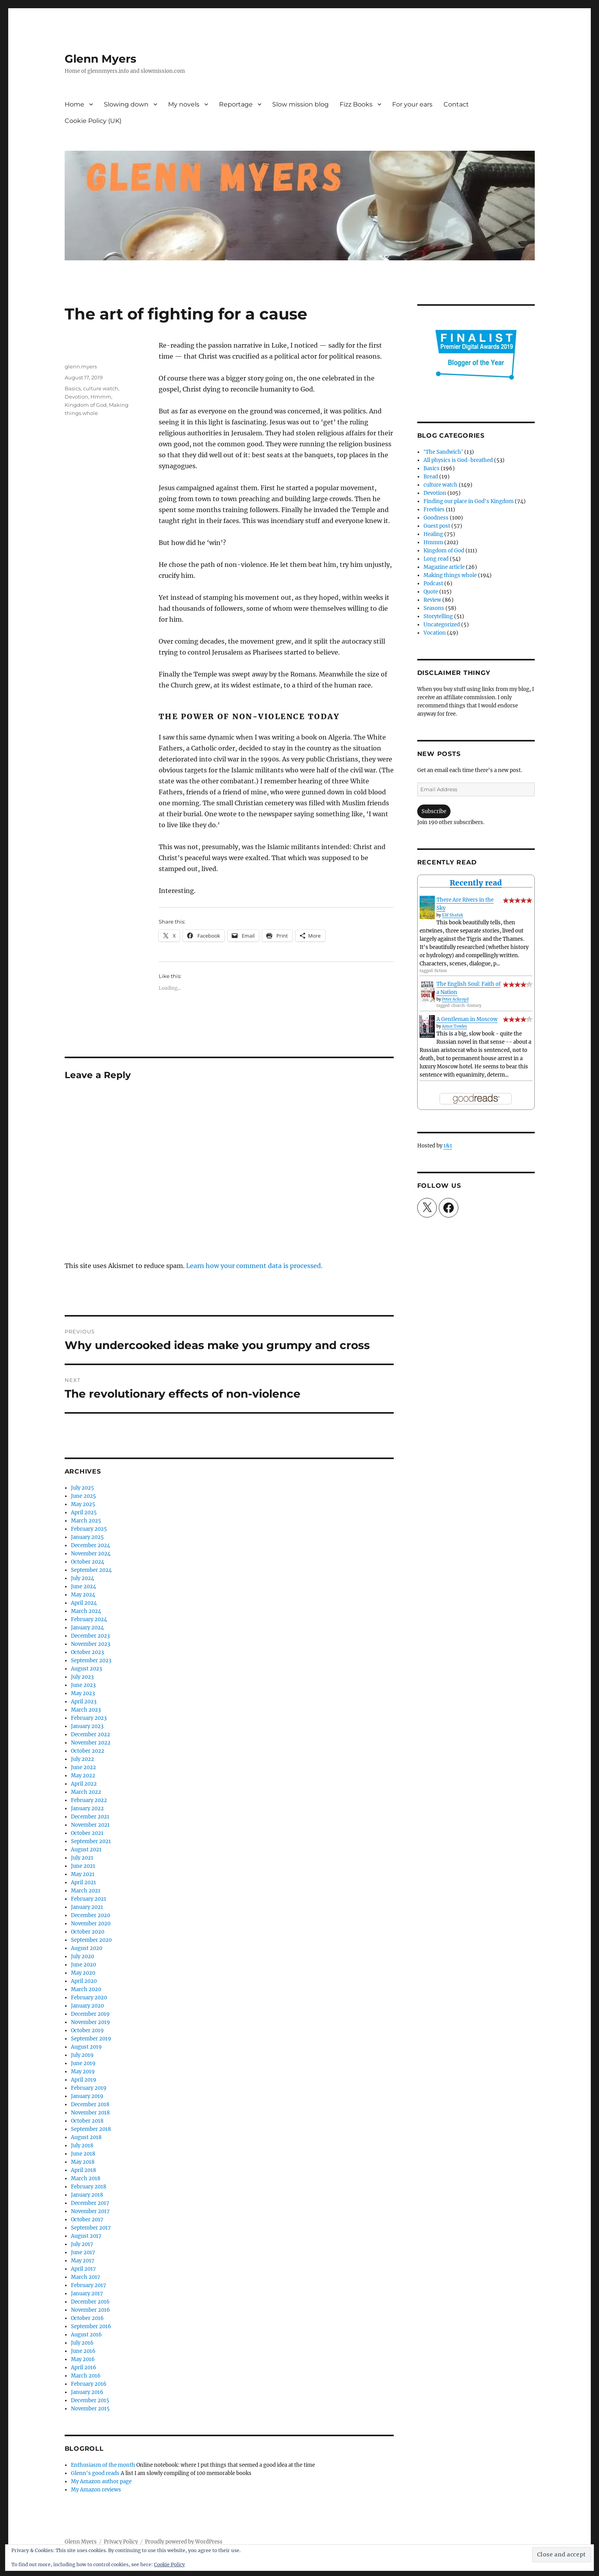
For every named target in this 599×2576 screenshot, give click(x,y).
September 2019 (91, 2038)
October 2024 (87, 1562)
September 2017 (91, 2227)
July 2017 (82, 2244)
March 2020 (86, 1989)
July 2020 (82, 1956)
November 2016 (90, 2310)
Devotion (76, 396)
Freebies (434, 509)
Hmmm (100, 396)
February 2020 (89, 1997)
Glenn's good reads (95, 2473)
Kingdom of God (86, 405)
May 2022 (83, 1775)
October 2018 (87, 2121)
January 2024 (87, 1627)
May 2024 (83, 1594)
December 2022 (90, 1734)
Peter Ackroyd (455, 999)
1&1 (447, 1145)
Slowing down (126, 104)
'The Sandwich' (443, 452)
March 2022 (86, 1792)
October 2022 (87, 1751)
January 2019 (87, 2096)
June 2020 (83, 1964)
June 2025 (83, 1496)
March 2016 (86, 2375)
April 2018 (83, 2170)
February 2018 (88, 2186)
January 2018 (87, 2195)
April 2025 (84, 1512)
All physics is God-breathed (458, 460)
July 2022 (82, 1759)
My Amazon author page (101, 2481)
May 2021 (82, 1874)
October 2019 (87, 2030)
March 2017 (85, 2277)
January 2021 (87, 1907)
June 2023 (83, 1685)
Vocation (434, 633)
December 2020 (90, 1915)
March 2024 (86, 1611)
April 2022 (84, 1783)
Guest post (436, 526)
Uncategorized (441, 624)
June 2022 (83, 1767)
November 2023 (90, 1644)
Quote (430, 591)
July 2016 (82, 2343)
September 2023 (91, 1660)
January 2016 (87, 2392)
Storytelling (438, 616)
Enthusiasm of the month (103, 2465)
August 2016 (86, 2334)
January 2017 (87, 2293)
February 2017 (88, 2285)
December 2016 (90, 2301)
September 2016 (91, 2326)
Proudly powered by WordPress (184, 2541)
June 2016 (83, 2351)
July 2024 (82, 1578)
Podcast (433, 583)
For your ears (412, 104)
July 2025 (82, 1488)
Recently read (476, 883)
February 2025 (89, 1529)
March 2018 (85, 2178)
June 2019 (83, 2063)
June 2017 (83, 2252)
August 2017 (86, 2236)
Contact (456, 104)
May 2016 (83, 2359)
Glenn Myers (100, 58)
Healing (433, 534)
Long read (436, 559)
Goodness (436, 517)
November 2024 (90, 1553)
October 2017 (87, 2219)
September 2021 (91, 1841)
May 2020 (83, 1973)
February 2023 (89, 1718)
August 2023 (86, 1668)
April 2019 (83, 2079)
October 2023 (87, 1652)
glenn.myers (81, 366)
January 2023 (87, 1726)
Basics (73, 388)
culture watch (100, 388)
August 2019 (86, 2047)
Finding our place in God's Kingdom (468, 501)
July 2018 (82, 2145)
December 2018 (90, 2104)
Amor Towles (454, 1026)
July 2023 (82, 1677)
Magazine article (444, 567)
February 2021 (88, 1899)
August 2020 (86, 1948)
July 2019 (82, 2055)
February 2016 (89, 2384)
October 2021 (87, 1833)
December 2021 (90, 1816)
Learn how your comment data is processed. (254, 1266)
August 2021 (86, 1849)
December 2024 (90, 1545)
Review (432, 600)
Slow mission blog (300, 104)
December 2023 (90, 1636)
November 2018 (90, 2112)
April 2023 (83, 1701)
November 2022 (90, 1742)
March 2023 (86, 1710)
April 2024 (84, 1603)
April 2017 (83, 2269)
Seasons (433, 608)
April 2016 (83, 2367)
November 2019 (90, 2022)
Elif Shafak (452, 915)
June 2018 (83, 2153)
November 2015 (90, 2408)
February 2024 (89, 1619)
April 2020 (84, 1981)
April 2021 (83, 1882)
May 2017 (82, 2260)
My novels (183, 104)
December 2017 (90, 2203)
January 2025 (87, 1537)
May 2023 (83, 1693)
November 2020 (90, 1923)
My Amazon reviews (96, 2489)
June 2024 (83, 1586)
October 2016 (87, 2318)
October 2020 (87, 1931)
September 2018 (91, 2129)
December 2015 (90, 2400)
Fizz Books (356, 104)
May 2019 (83, 2071)
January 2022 (87, 1808)
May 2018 (82, 2162)
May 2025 (83, 1504)
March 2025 (86, 1520)
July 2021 (82, 1857)
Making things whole (450, 575)
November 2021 (90, 1825)
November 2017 (90, 2211)
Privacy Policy (121, 2541)
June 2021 (83, 1866)
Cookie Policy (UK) (93, 120)
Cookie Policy (169, 2564)
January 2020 (87, 2005)
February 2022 (89, 1800)
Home (74, 104)
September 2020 (91, 1940)
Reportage (236, 104)
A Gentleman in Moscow (467, 1019)
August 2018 (86, 2137)
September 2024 (91, 1570)
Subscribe (434, 811)
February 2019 (89, 2088)
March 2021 (85, 1890)
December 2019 (90, 2014)
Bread (430, 476)
